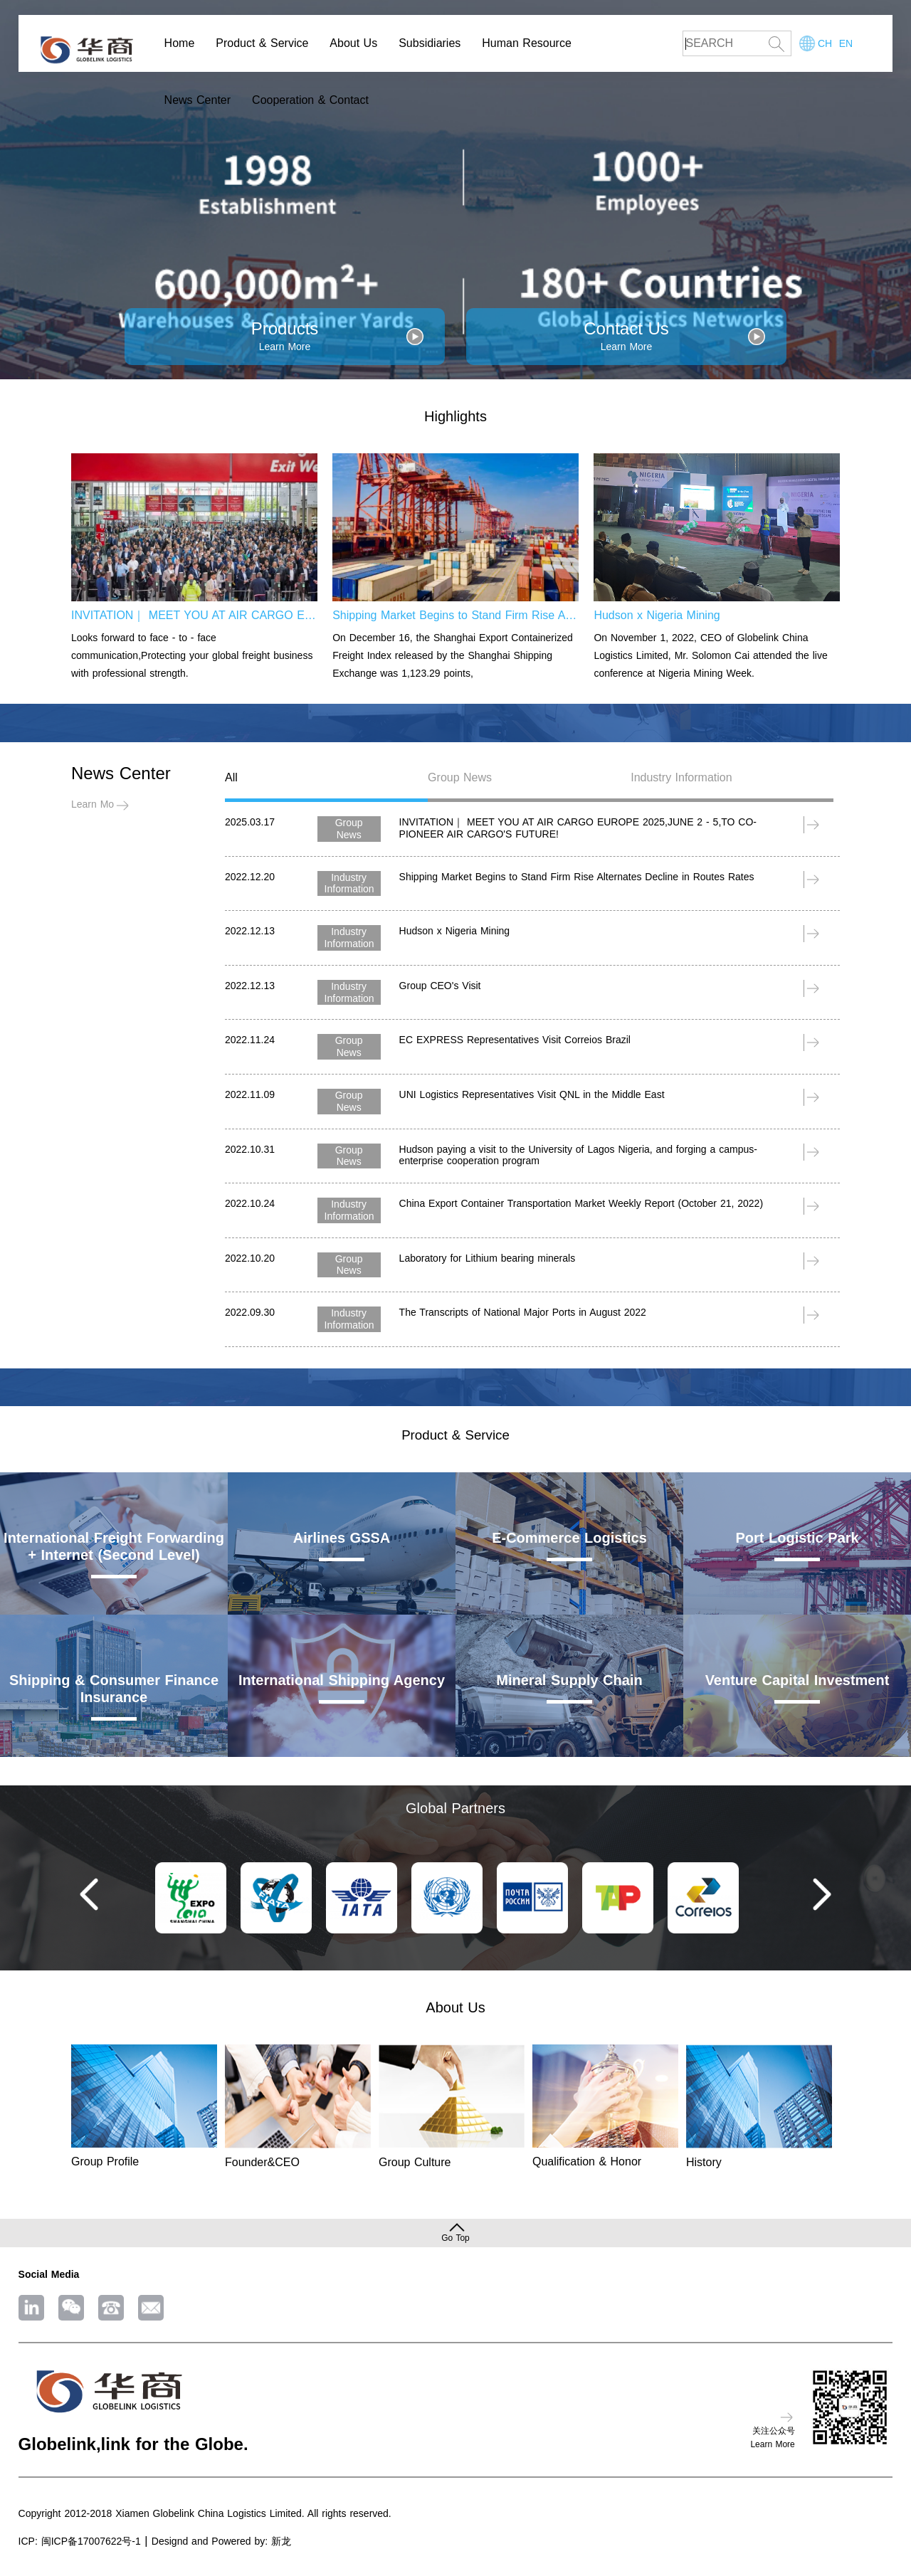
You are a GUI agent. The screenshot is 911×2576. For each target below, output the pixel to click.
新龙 (281, 2541)
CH (825, 43)
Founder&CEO (262, 2162)
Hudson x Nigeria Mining (657, 615)
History (704, 2162)
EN (846, 43)
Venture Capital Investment (797, 1680)
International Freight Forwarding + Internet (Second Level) (114, 1546)
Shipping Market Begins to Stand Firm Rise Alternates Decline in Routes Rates (455, 615)
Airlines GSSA (342, 1538)
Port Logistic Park (796, 1538)
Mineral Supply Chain (569, 1680)
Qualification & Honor (586, 2161)
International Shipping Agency (341, 1680)
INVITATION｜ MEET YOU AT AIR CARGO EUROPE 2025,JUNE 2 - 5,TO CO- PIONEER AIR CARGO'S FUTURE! (194, 615)
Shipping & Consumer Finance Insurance (113, 1688)
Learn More (97, 804)
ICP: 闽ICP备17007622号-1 (80, 2541)
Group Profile (105, 2161)
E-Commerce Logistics (569, 1538)
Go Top (455, 2238)
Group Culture (415, 2162)
